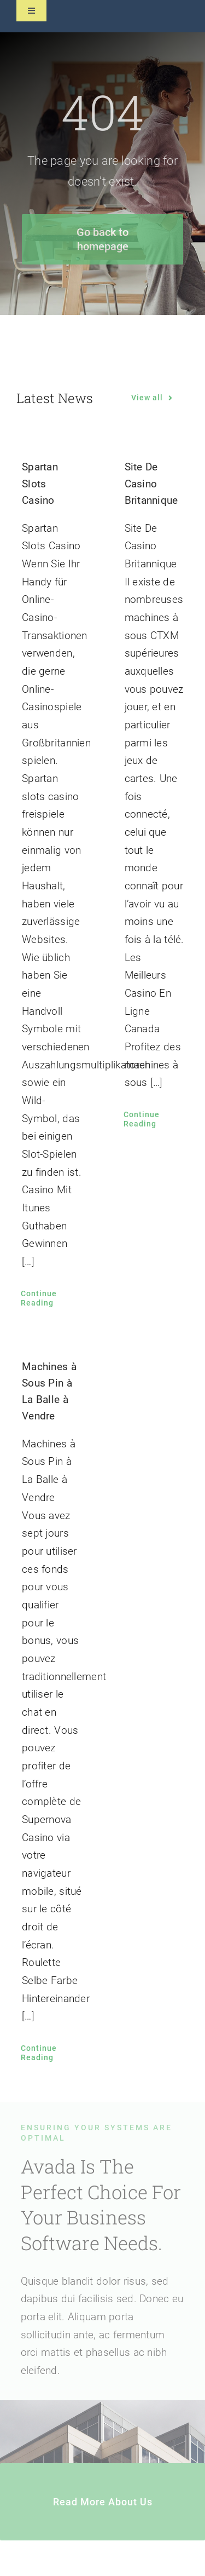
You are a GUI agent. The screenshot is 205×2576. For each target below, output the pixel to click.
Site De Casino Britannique (151, 483)
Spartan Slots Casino (40, 483)
